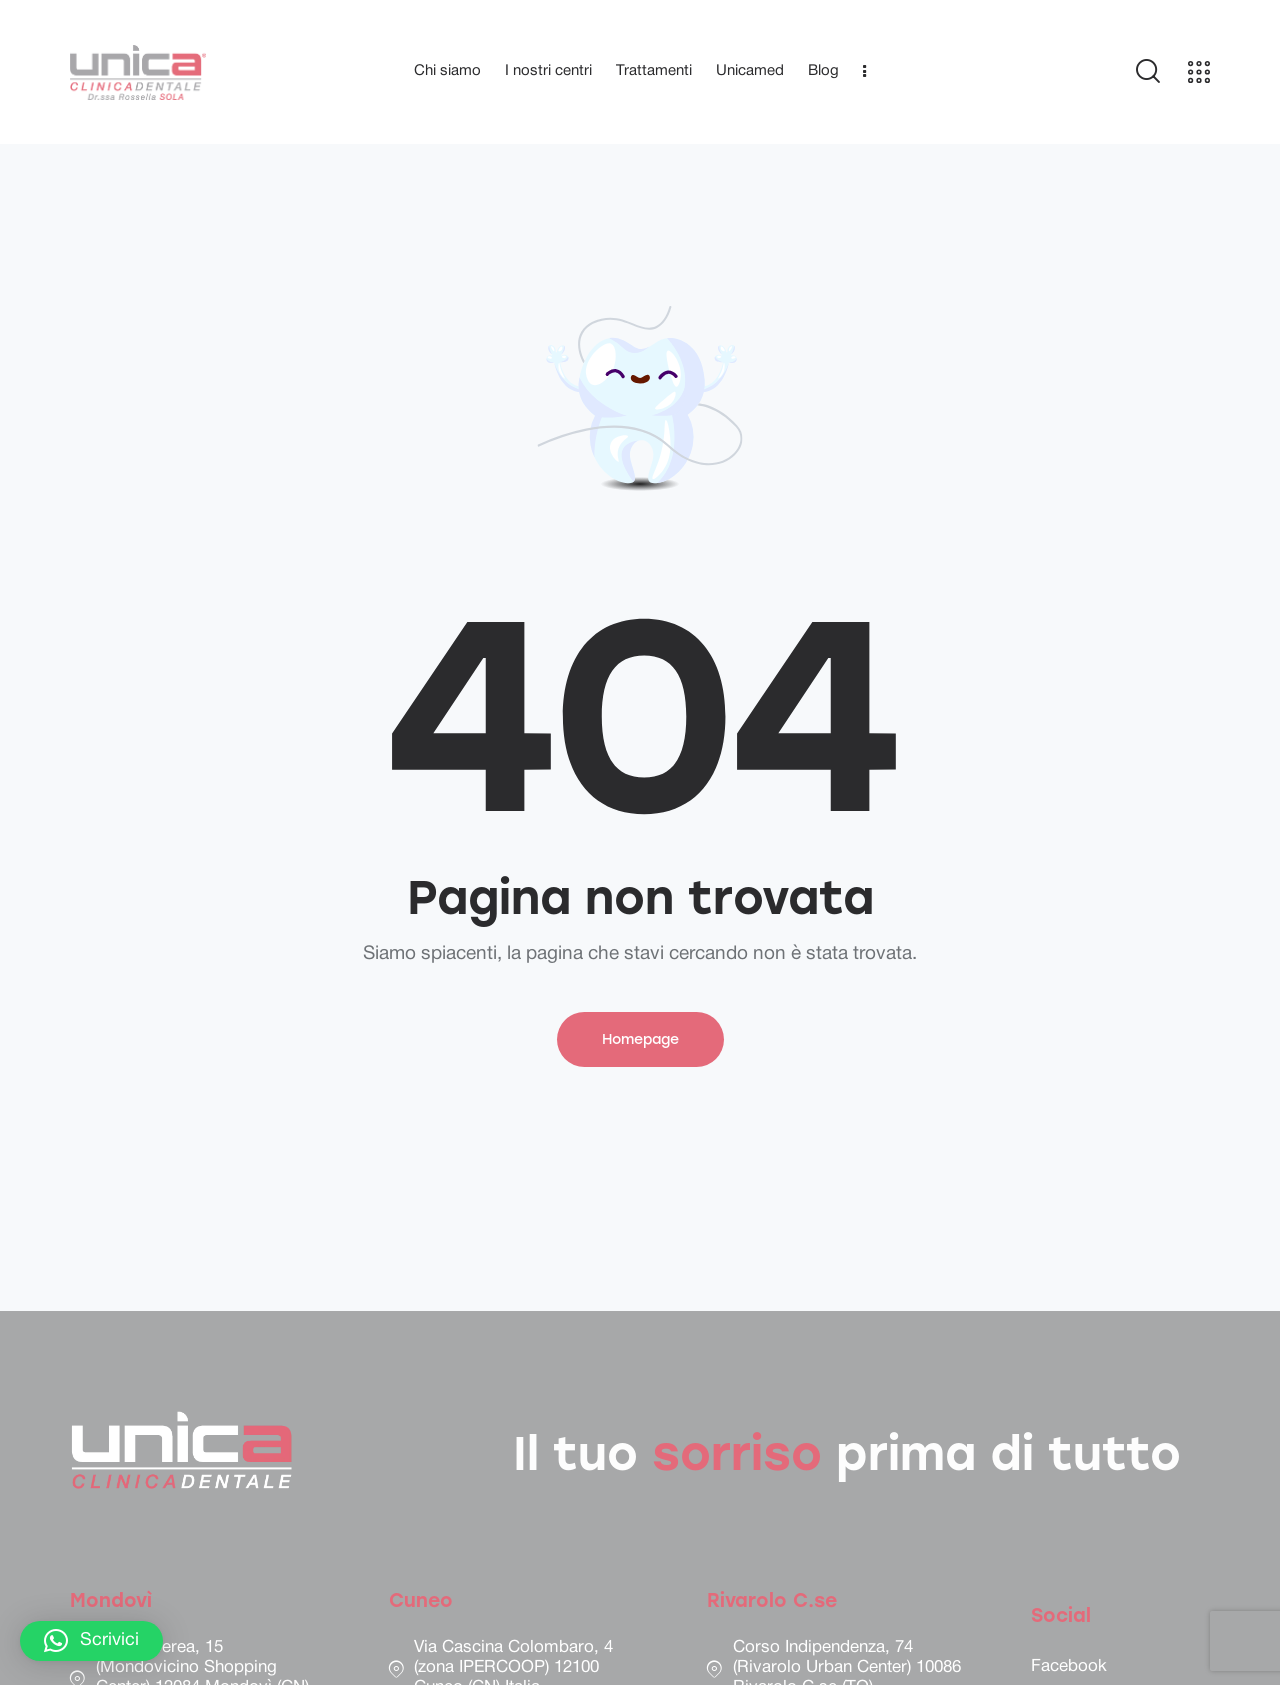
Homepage (640, 1039)
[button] (91, 1641)
